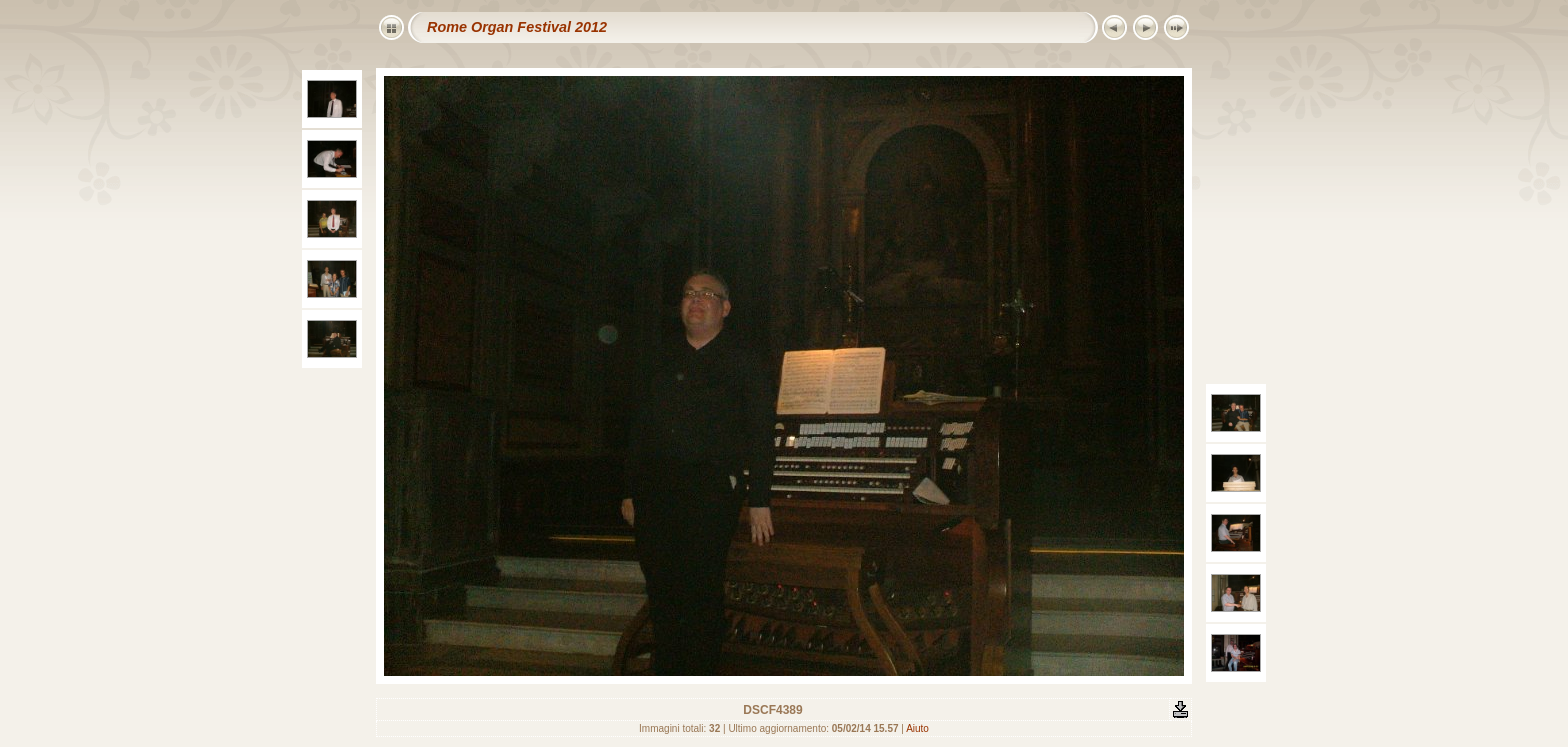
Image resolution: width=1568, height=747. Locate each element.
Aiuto (917, 728)
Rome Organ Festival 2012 (517, 27)
